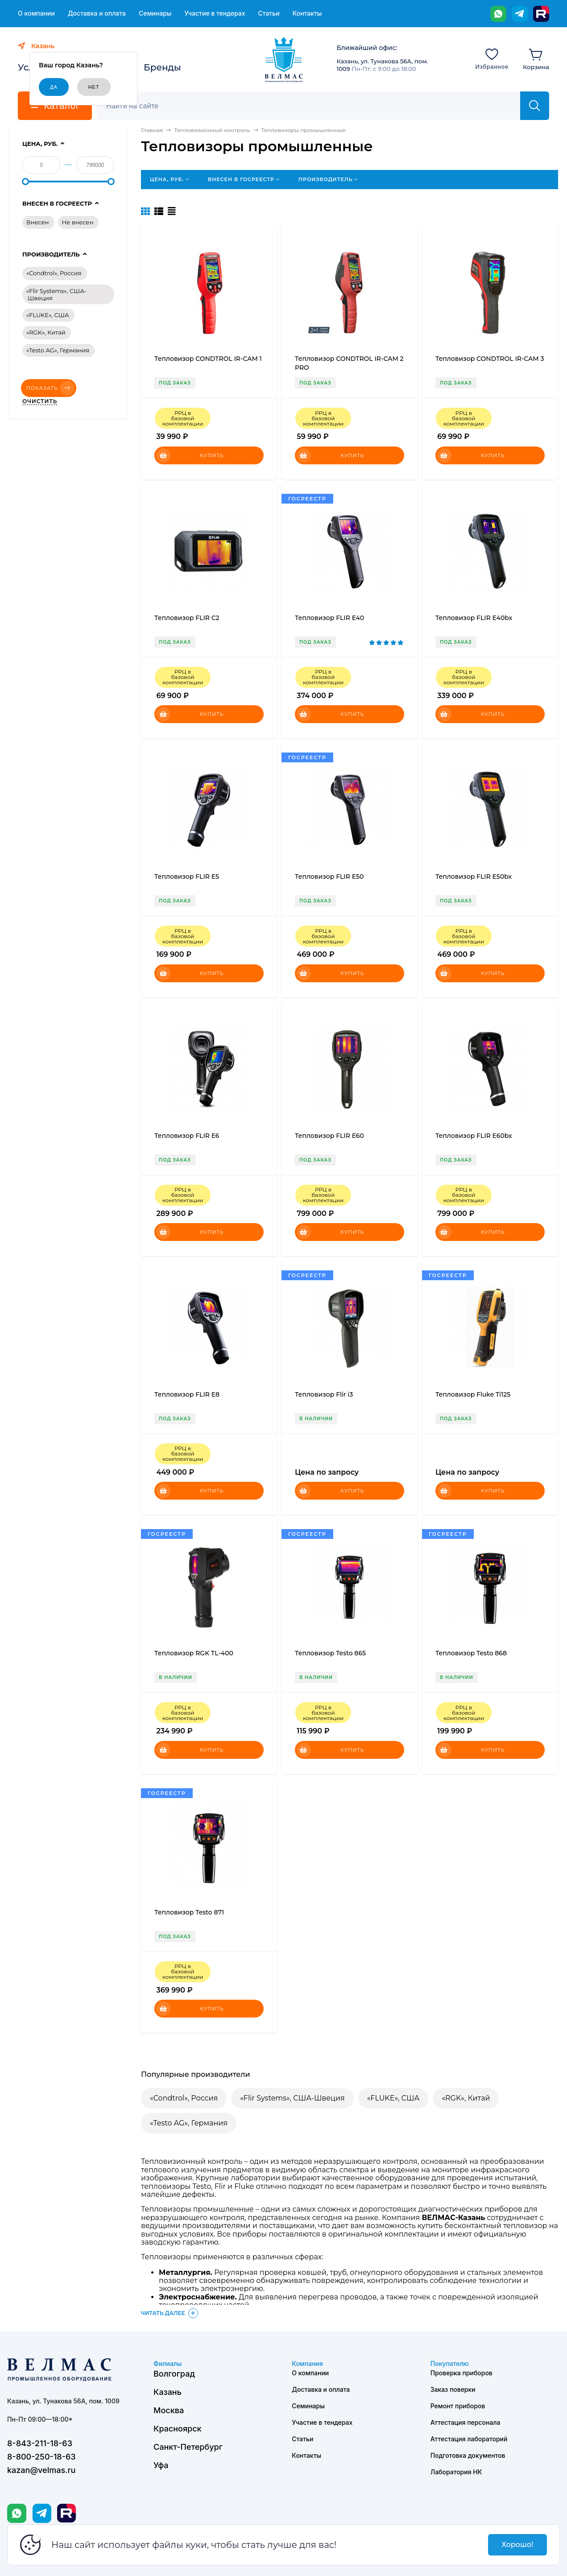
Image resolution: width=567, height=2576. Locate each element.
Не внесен (78, 222)
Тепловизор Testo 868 (471, 1653)
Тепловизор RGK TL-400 (193, 1653)
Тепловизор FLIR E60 (329, 1136)
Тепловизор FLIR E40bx (473, 618)
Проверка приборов (461, 2373)
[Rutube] (541, 14)
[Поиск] (313, 106)
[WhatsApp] (498, 14)
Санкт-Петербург (188, 2447)
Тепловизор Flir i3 (324, 1394)
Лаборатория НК (456, 2472)
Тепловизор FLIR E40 (329, 618)
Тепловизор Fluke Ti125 (472, 1394)
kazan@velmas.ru (41, 2470)
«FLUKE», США (393, 2098)
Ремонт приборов (457, 2406)
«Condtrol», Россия (184, 2098)
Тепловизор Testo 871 (189, 1912)
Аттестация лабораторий (469, 2439)
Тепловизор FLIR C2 (186, 618)
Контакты (307, 13)
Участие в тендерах (214, 13)
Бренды (162, 67)
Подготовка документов (467, 2455)
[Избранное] (492, 58)
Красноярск (177, 2428)
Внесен (37, 222)
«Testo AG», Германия (189, 2123)
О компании (36, 13)
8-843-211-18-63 (39, 2443)
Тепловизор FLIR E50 (329, 876)
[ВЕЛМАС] (283, 60)
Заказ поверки (453, 2389)
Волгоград (174, 2373)
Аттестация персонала (465, 2422)
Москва (168, 2410)
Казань (167, 2392)
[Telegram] (520, 14)
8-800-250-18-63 (41, 2456)
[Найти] (534, 105)
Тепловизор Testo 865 (330, 1653)
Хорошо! (517, 2544)
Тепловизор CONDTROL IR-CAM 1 (208, 359)
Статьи (268, 13)
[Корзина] (536, 58)
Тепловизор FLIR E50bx (473, 876)
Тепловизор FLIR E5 (186, 876)
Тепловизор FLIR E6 (186, 1136)
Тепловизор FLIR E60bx (473, 1136)
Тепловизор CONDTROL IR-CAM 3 (489, 359)
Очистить (39, 401)
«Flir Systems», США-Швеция (292, 2098)
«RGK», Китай (466, 2098)
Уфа (160, 2465)
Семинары (155, 13)
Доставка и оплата (97, 13)
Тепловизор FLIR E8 (186, 1394)
